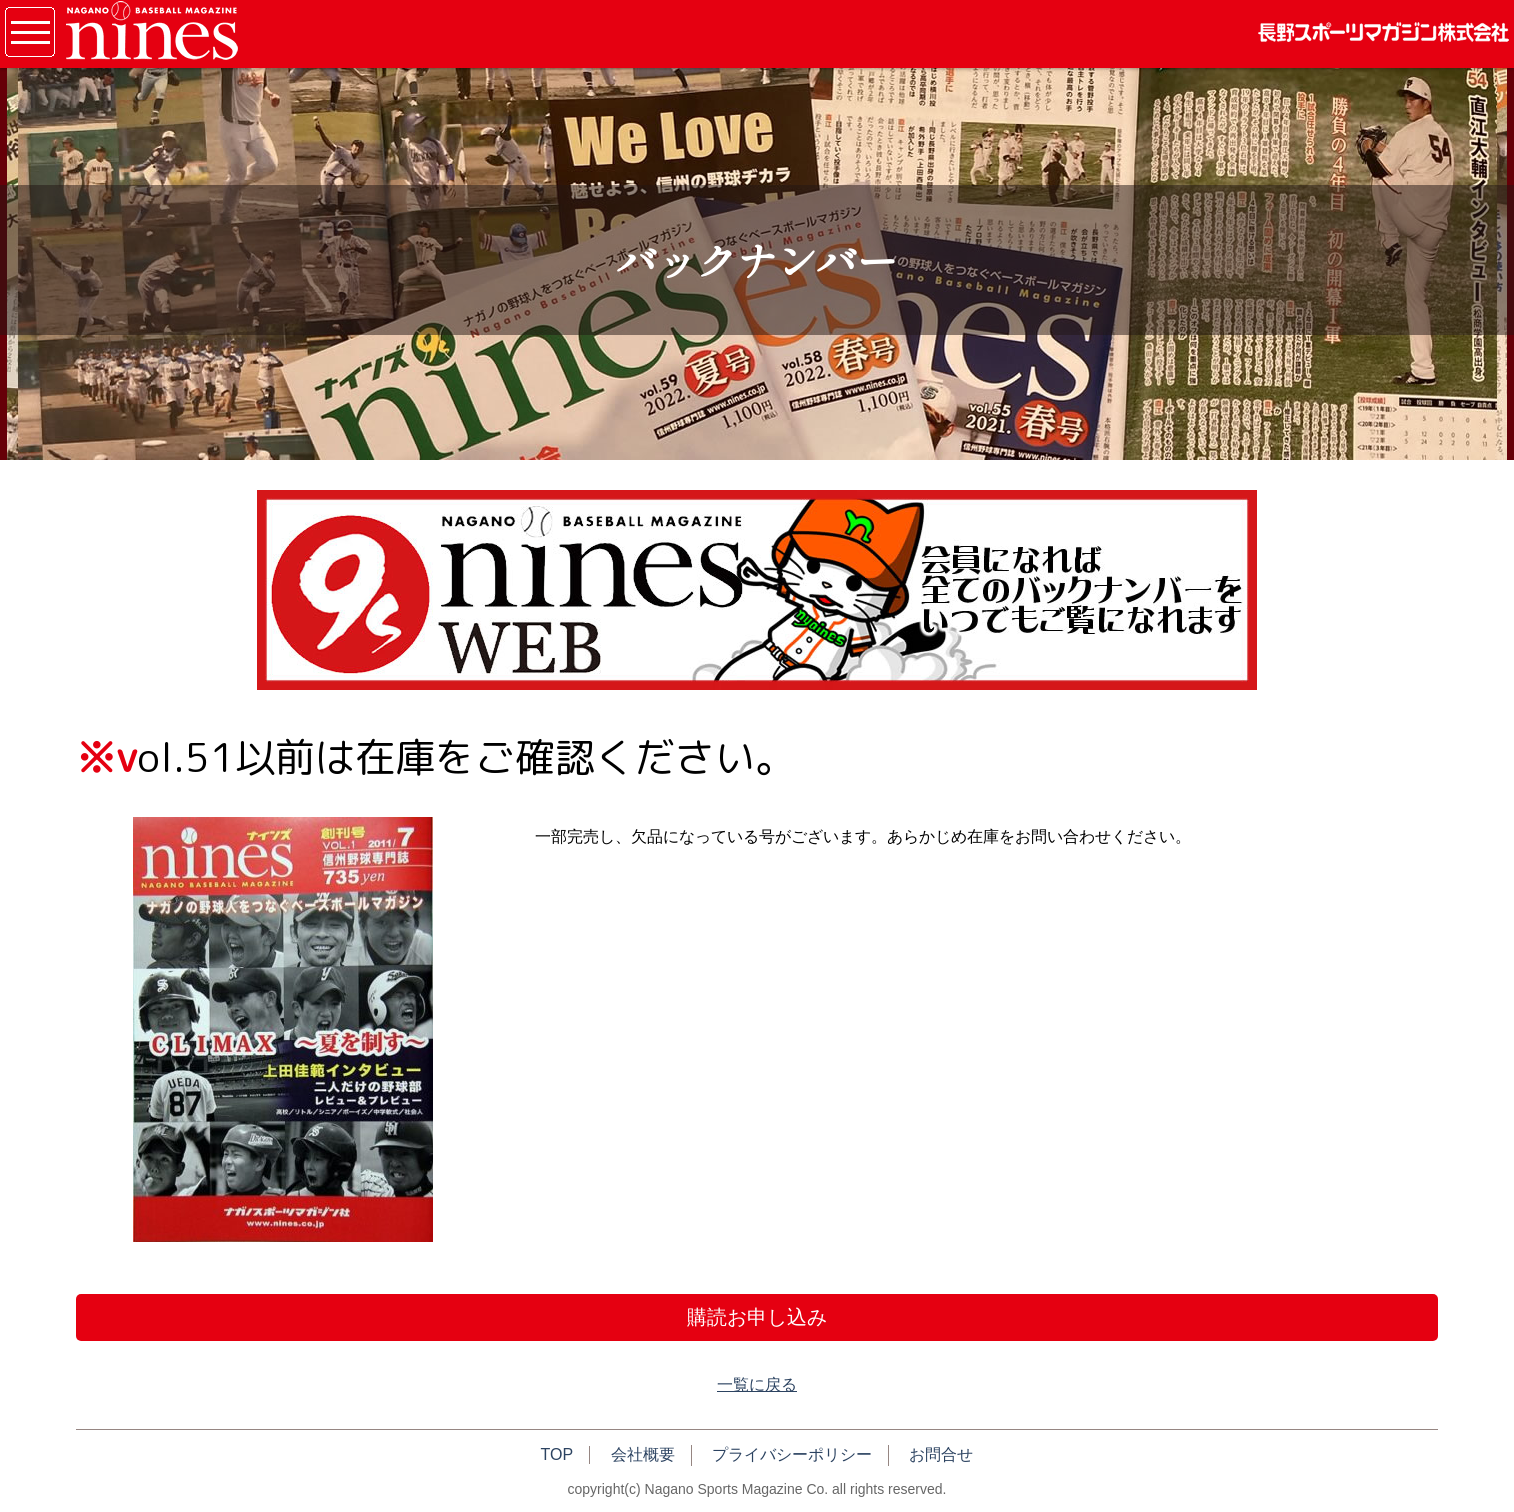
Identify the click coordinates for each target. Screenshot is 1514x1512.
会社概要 (643, 1454)
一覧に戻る (757, 1384)
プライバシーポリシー (792, 1454)
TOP (557, 1454)
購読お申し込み (757, 1317)
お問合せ (941, 1454)
